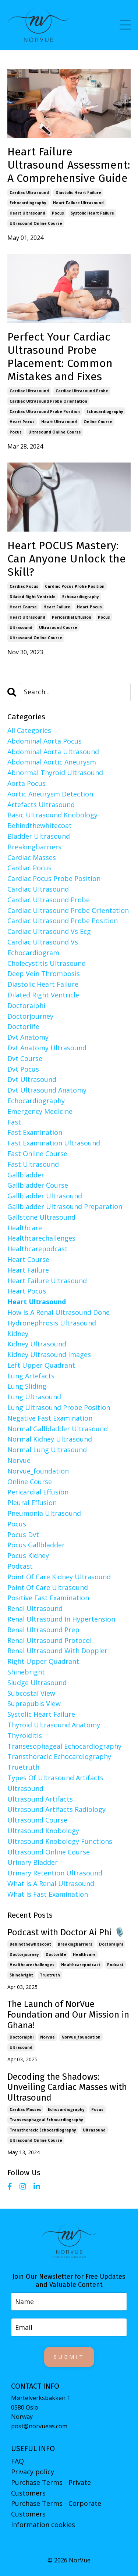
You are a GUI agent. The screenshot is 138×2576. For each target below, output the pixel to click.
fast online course (37, 1153)
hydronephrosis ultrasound (51, 1322)
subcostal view (31, 1693)
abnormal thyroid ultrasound (55, 772)
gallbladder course (37, 1185)
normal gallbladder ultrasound (57, 1428)
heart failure (56, 606)
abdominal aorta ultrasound (53, 751)
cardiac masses (31, 857)
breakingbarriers (34, 846)
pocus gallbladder (36, 1544)
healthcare (24, 1227)
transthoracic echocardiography (59, 1756)
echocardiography (28, 202)
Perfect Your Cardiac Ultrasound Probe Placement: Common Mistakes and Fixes (60, 356)
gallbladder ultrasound (44, 1195)
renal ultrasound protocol (49, 1640)
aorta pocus (26, 783)
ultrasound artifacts (40, 1799)
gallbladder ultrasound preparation (64, 1206)
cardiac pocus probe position (75, 586)
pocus (58, 213)
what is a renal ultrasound (50, 1883)
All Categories (29, 730)
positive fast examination (48, 1597)
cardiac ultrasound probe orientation (48, 401)
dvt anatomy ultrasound (46, 1047)
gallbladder (25, 1174)
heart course (23, 606)
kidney (17, 1333)
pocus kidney (28, 1555)
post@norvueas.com (39, 2426)
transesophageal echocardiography (64, 1746)
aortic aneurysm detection (50, 793)
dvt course (24, 1058)
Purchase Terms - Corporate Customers (56, 2508)
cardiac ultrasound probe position (45, 411)
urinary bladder (32, 1862)
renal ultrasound (35, 1608)
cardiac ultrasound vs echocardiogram (42, 947)
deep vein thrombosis (43, 973)
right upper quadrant (43, 1661)
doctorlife (23, 1026)
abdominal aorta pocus (44, 741)
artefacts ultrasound (41, 804)
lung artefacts (30, 1375)
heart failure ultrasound (78, 202)
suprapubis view (34, 1703)
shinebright (26, 1671)
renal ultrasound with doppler (57, 1650)
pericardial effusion (71, 617)
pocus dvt (23, 1534)
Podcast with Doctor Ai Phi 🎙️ (66, 1932)
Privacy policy (32, 2471)
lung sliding (26, 1386)
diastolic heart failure (78, 192)
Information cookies (43, 2524)
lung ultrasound (34, 1396)
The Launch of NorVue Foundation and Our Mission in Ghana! (68, 2014)
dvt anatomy (28, 1037)
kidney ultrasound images (49, 1354)
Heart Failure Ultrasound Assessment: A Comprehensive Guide (68, 165)
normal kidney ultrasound (49, 1439)
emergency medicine (39, 1111)
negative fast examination (49, 1418)
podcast (20, 1566)
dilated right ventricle (33, 596)
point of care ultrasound (47, 1587)
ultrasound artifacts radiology (56, 1809)
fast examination (34, 1132)
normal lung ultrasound (47, 1449)
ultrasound (21, 627)
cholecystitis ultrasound (46, 963)
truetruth (23, 1767)
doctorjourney (30, 1016)
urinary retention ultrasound (54, 1872)
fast (14, 1122)
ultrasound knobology (43, 1830)
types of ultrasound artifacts (55, 1777)
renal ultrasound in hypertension (61, 1619)
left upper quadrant (41, 1365)
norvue (19, 1460)
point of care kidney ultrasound (59, 1576)
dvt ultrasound (31, 1079)
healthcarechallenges (41, 1238)
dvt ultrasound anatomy (46, 1090)
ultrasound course (58, 627)
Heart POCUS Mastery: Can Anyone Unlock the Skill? (66, 559)
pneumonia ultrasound (44, 1513)
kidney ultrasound (36, 1343)
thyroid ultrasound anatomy (53, 1724)
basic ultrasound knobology (52, 814)
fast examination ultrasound (53, 1142)
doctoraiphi (26, 1005)
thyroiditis (24, 1735)
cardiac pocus (24, 586)
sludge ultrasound (37, 1682)
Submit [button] (69, 2356)
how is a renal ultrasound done (58, 1312)
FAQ (17, 2461)
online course (98, 421)
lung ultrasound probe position (58, 1407)
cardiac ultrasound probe (82, 390)
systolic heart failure (92, 213)
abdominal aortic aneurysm (51, 762)
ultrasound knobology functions (59, 1841)
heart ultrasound (27, 213)
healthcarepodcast (37, 1248)
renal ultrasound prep (43, 1629)
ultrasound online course (36, 223)
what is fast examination (47, 1894)
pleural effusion (32, 1502)
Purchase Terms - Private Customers (51, 2487)
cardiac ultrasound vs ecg (49, 931)
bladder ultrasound (38, 836)
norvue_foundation (38, 1471)
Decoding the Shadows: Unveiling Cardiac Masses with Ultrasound (67, 2087)
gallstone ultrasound (41, 1217)
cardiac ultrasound (29, 192)
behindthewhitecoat (39, 825)
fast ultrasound (33, 1164)
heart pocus (22, 421)
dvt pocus (23, 1069)
